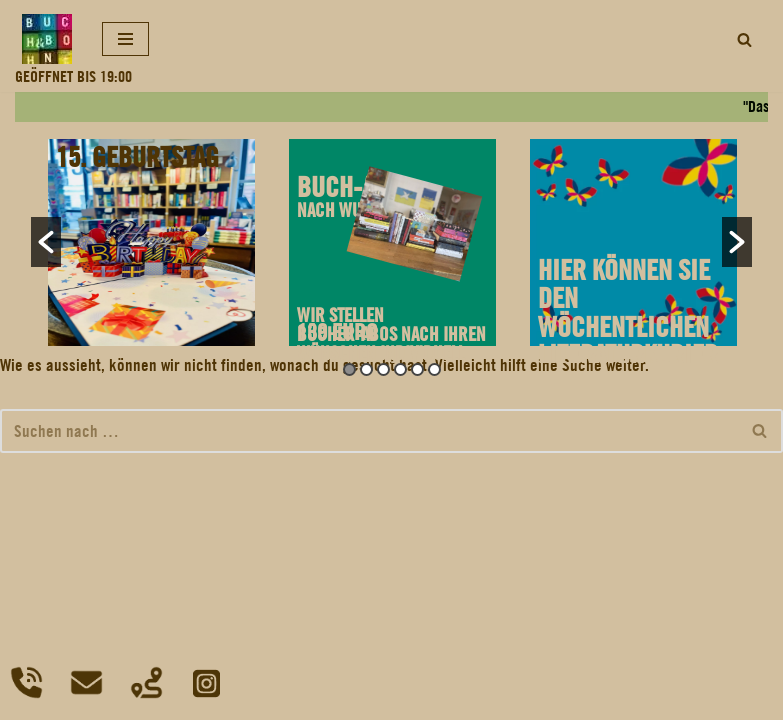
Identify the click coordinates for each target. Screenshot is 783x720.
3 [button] (383, 369)
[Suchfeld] (744, 39)
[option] (151, 242)
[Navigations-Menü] (125, 39)
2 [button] (366, 369)
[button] (46, 242)
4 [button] (400, 369)
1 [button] (349, 369)
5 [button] (417, 369)
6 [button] (434, 369)
